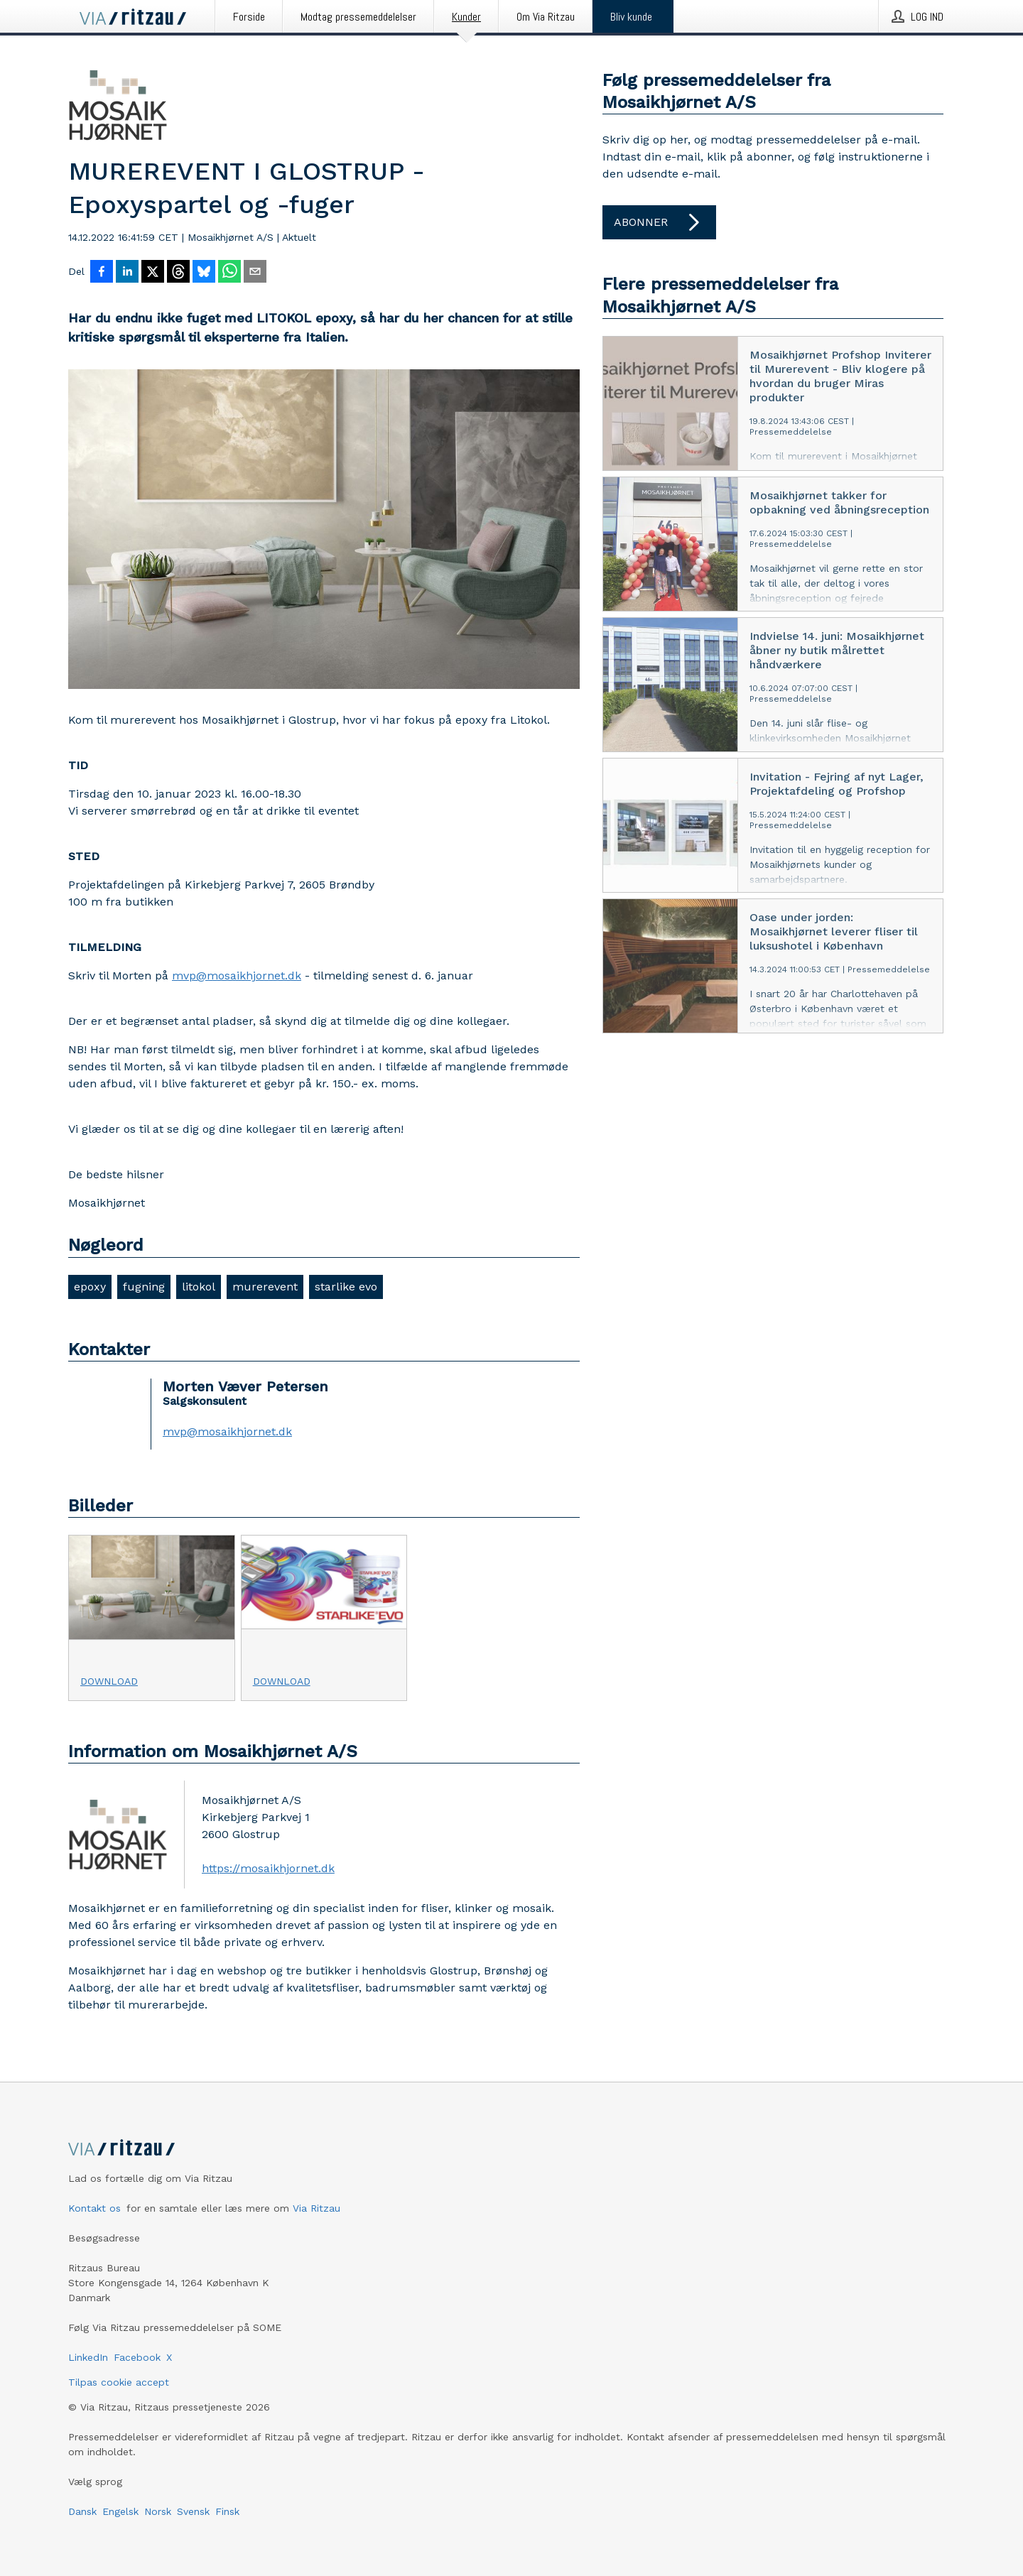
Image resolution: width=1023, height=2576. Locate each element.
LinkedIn (88, 2357)
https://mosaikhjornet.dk (268, 1868)
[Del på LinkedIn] (127, 273)
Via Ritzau (316, 2208)
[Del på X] (152, 273)
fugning (144, 1286)
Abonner (659, 222)
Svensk (193, 2511)
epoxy (90, 1286)
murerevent (265, 1286)
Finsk (227, 2511)
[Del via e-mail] (255, 273)
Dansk (82, 2511)
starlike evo (346, 1286)
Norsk (157, 2511)
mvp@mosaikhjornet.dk (236, 975)
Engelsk (120, 2511)
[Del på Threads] (178, 273)
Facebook (137, 2357)
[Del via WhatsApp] (229, 273)
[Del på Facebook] (101, 273)
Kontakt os (94, 2208)
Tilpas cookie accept (118, 2382)
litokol (198, 1286)
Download (109, 1681)
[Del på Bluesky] (204, 273)
